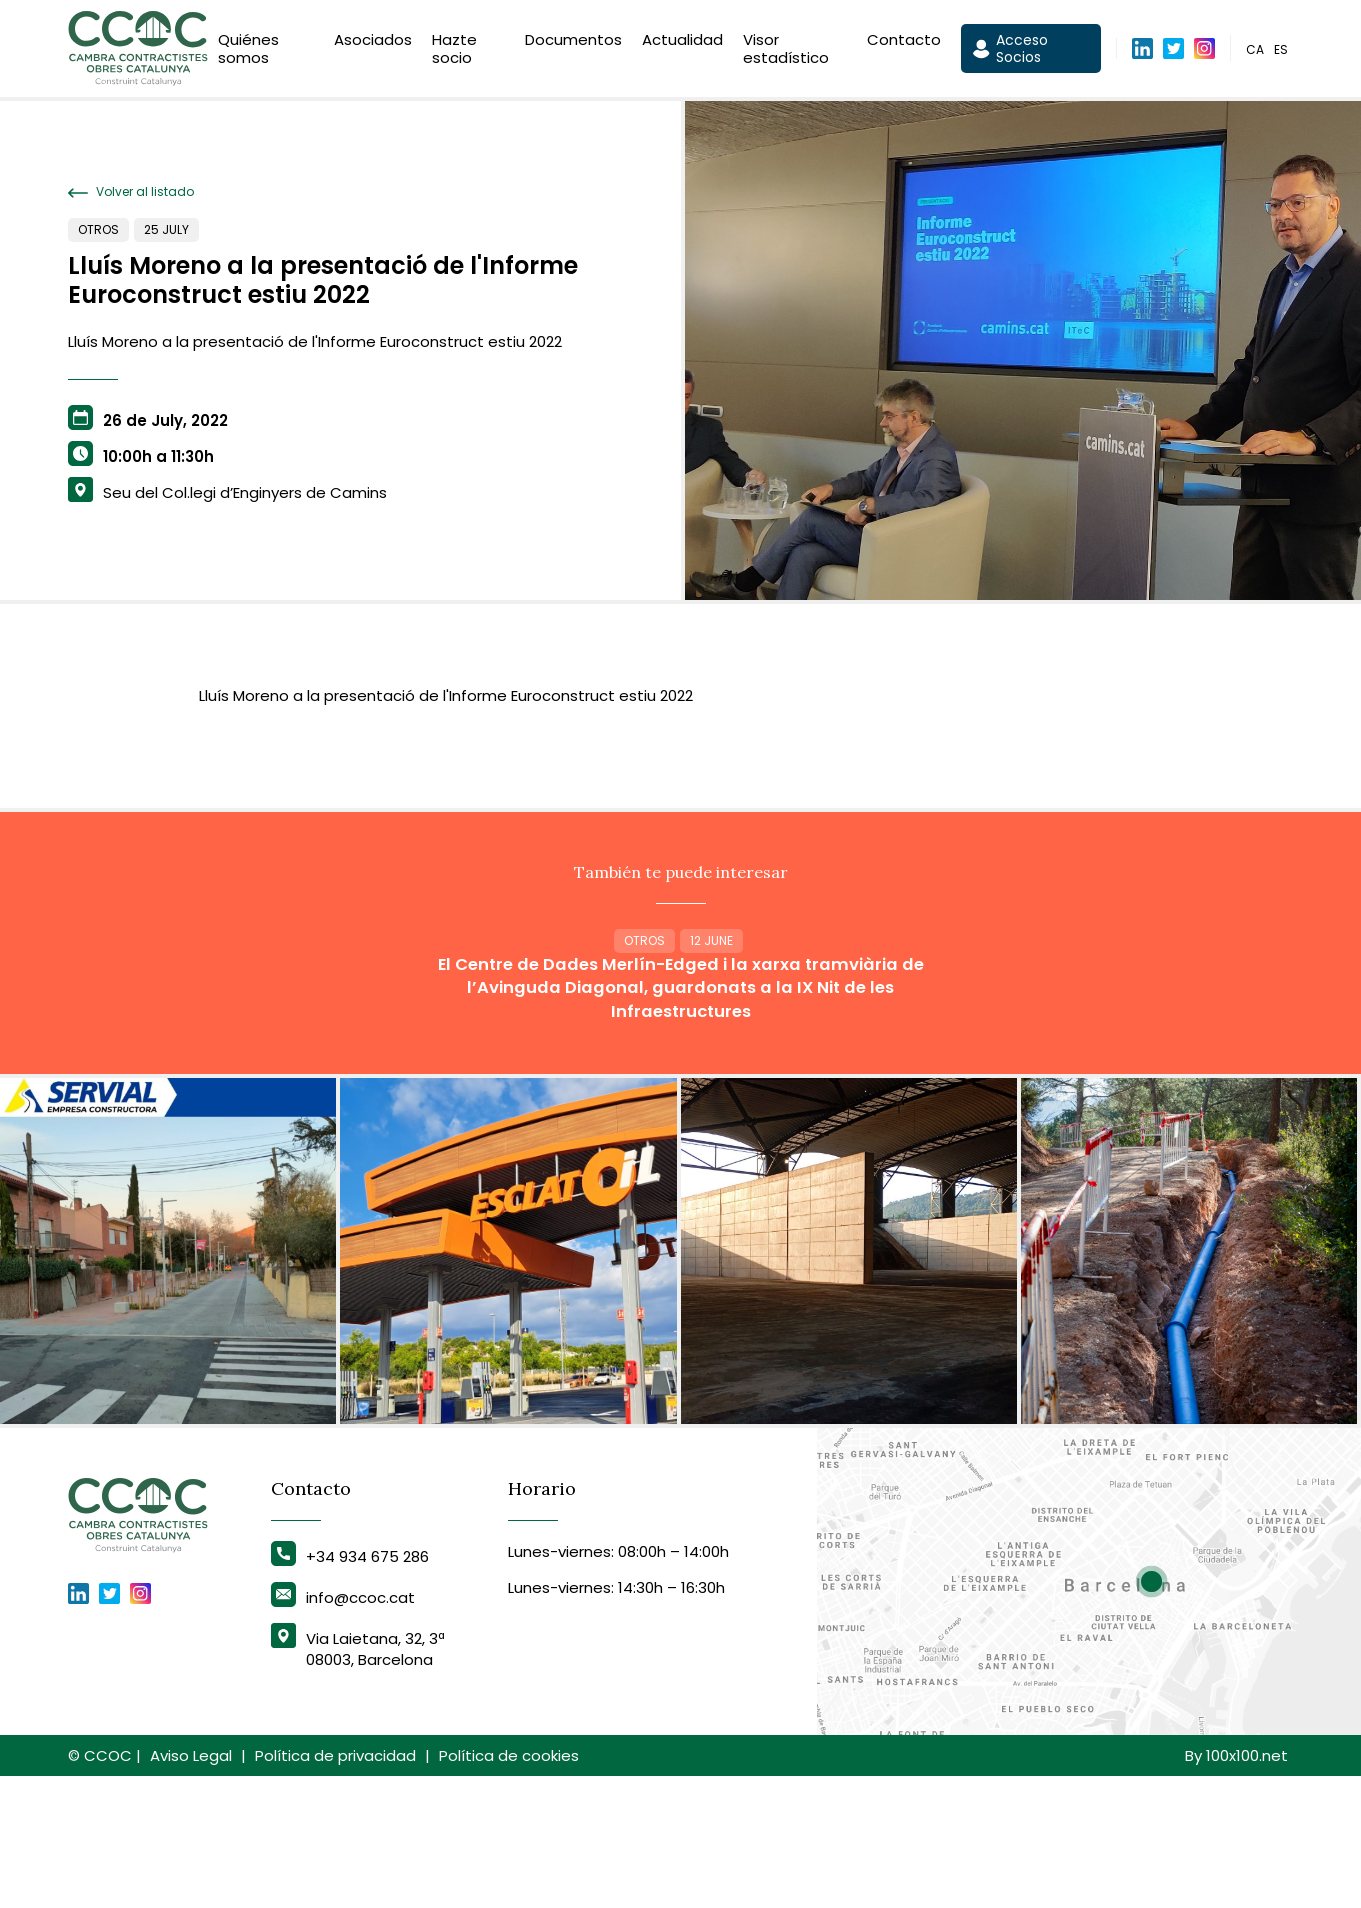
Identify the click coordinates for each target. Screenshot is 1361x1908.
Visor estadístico (786, 52)
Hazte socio (454, 52)
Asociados (373, 43)
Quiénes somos (248, 52)
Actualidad (682, 43)
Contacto (904, 43)
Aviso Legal (191, 1887)
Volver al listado (131, 192)
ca (1255, 53)
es (1281, 53)
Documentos (573, 43)
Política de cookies (509, 1887)
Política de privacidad (335, 1887)
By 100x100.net (1236, 1887)
